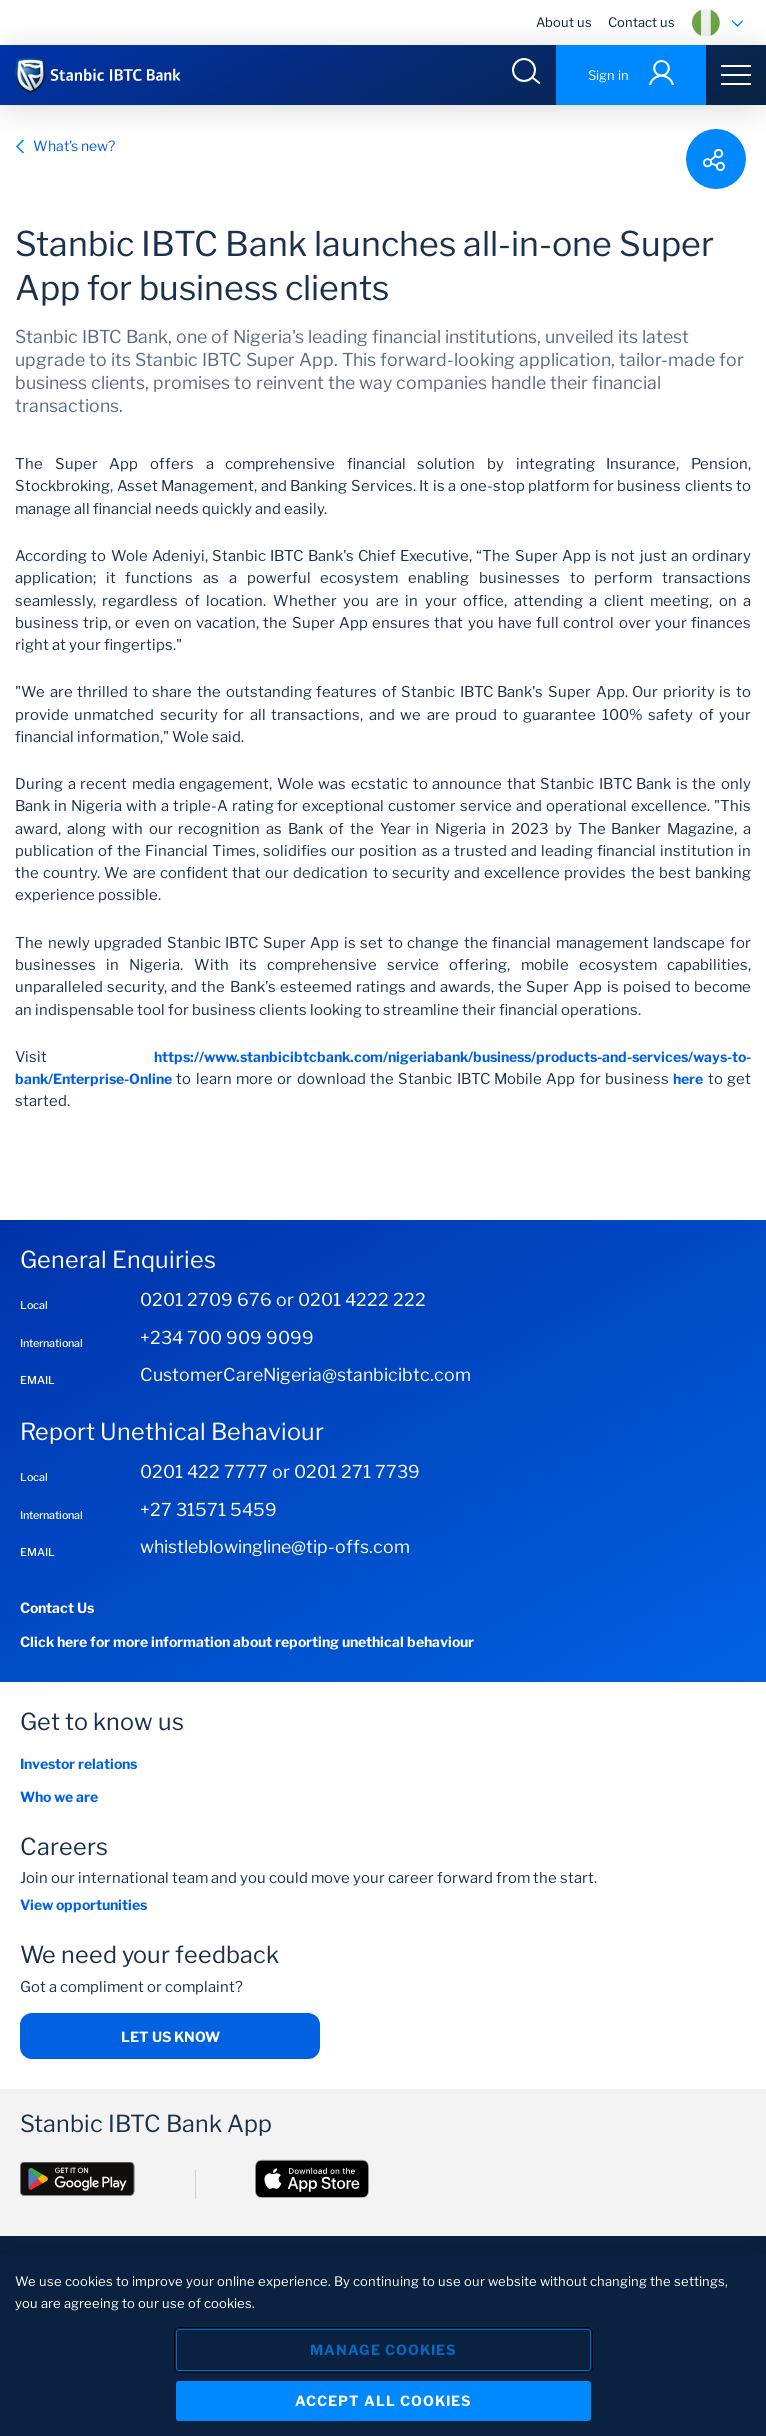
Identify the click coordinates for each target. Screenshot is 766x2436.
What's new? (65, 145)
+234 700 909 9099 (227, 1337)
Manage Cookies (383, 2349)
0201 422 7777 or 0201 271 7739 (280, 1471)
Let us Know (170, 2036)
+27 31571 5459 (208, 1509)
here (688, 1078)
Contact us (641, 22)
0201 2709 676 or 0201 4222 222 (283, 1299)
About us (564, 22)
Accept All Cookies (383, 2400)
